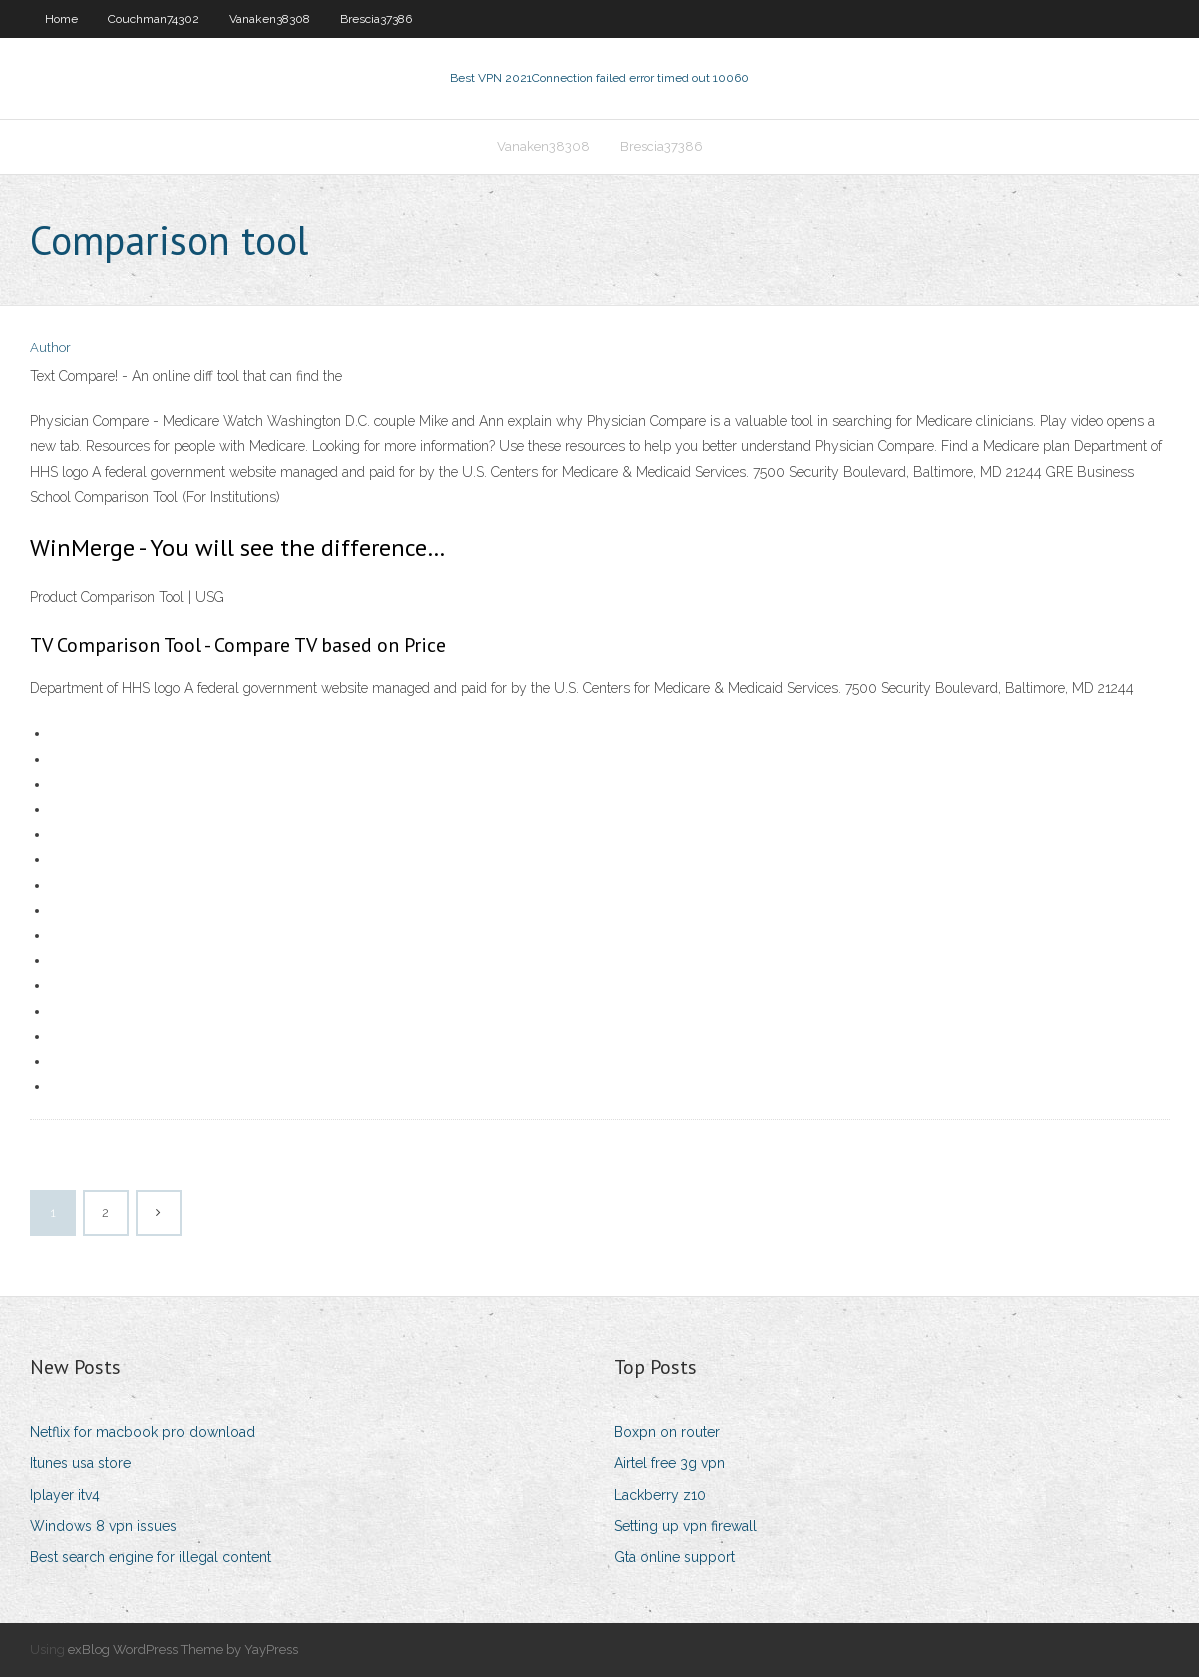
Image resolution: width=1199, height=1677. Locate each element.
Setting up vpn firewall (685, 1526)
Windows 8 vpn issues (103, 1526)
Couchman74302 (153, 19)
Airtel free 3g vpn (669, 1463)
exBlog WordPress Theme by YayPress (183, 1649)
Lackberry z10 (660, 1495)
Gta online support (674, 1557)
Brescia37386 (376, 19)
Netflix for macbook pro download (142, 1432)
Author (50, 347)
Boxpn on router (667, 1432)
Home (61, 19)
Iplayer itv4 (65, 1495)
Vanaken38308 (269, 19)
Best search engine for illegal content (150, 1557)
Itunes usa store (80, 1463)
